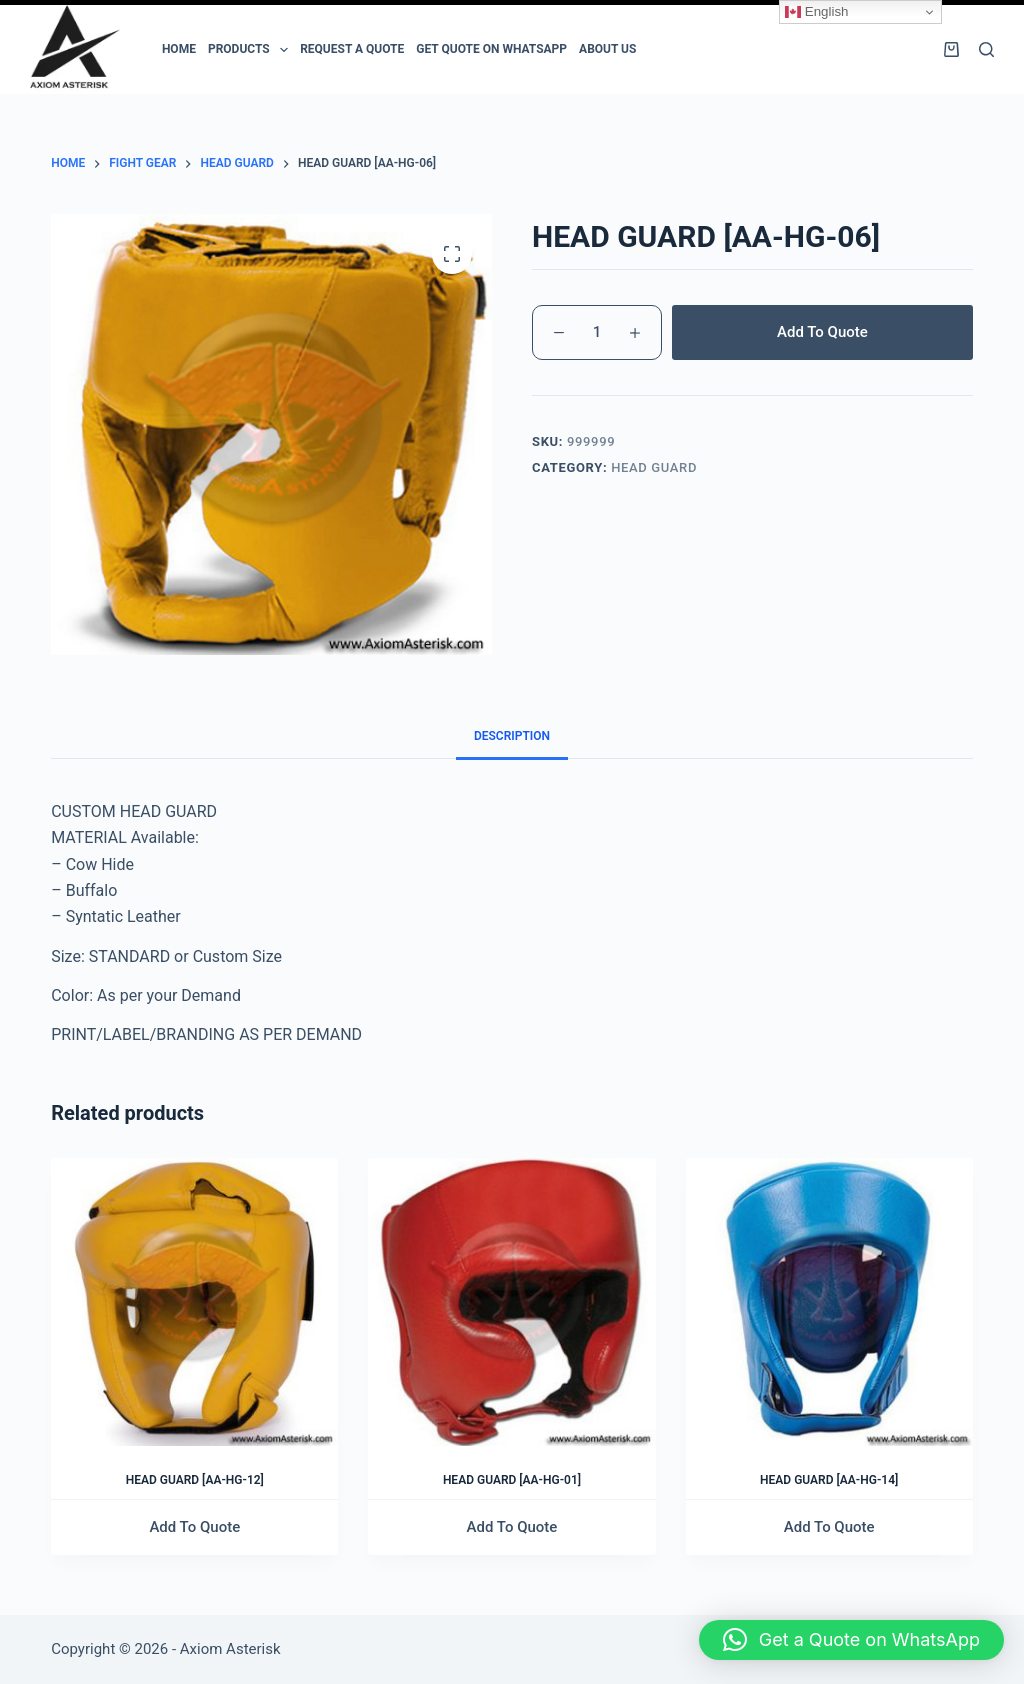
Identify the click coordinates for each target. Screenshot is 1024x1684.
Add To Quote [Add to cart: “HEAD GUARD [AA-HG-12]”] (194, 1527)
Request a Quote (352, 49)
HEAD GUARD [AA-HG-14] (829, 1480)
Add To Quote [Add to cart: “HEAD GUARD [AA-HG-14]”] (829, 1527)
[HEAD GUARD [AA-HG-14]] (829, 1301)
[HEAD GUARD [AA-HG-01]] (511, 1301)
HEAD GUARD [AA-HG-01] (512, 1480)
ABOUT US (607, 49)
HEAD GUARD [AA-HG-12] (195, 1480)
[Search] (986, 49)
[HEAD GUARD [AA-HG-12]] (194, 1301)
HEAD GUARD (654, 467)
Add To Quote (822, 332)
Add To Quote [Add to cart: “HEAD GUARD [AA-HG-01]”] (512, 1527)
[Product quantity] (597, 332)
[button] (851, 1640)
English (816, 12)
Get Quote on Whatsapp (491, 49)
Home (179, 49)
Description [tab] (512, 736)
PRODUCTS (251, 50)
